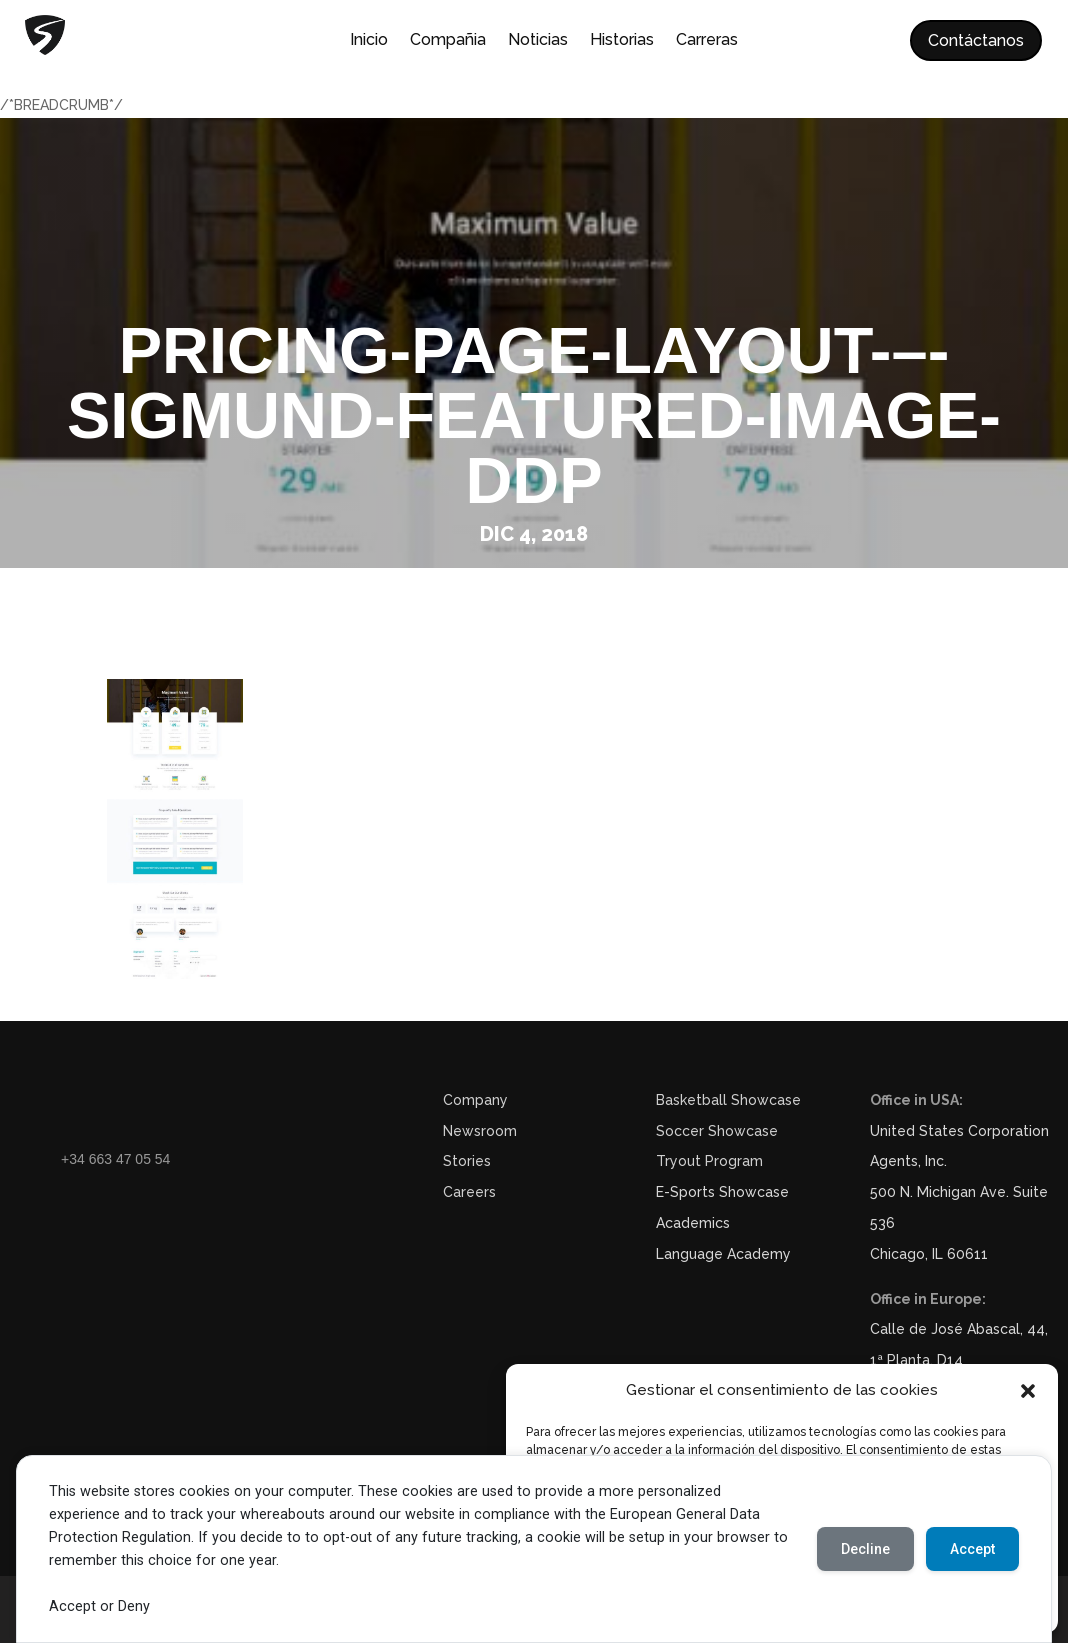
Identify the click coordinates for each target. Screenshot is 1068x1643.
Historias (622, 41)
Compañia (448, 41)
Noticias (538, 41)
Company (475, 1100)
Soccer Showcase (717, 1131)
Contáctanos (976, 40)
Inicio (369, 41)
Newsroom (480, 1131)
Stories (467, 1161)
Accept (972, 1549)
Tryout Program (709, 1161)
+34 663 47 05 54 (115, 1159)
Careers (469, 1192)
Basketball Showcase (728, 1100)
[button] (1028, 1391)
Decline (865, 1549)
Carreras (707, 41)
